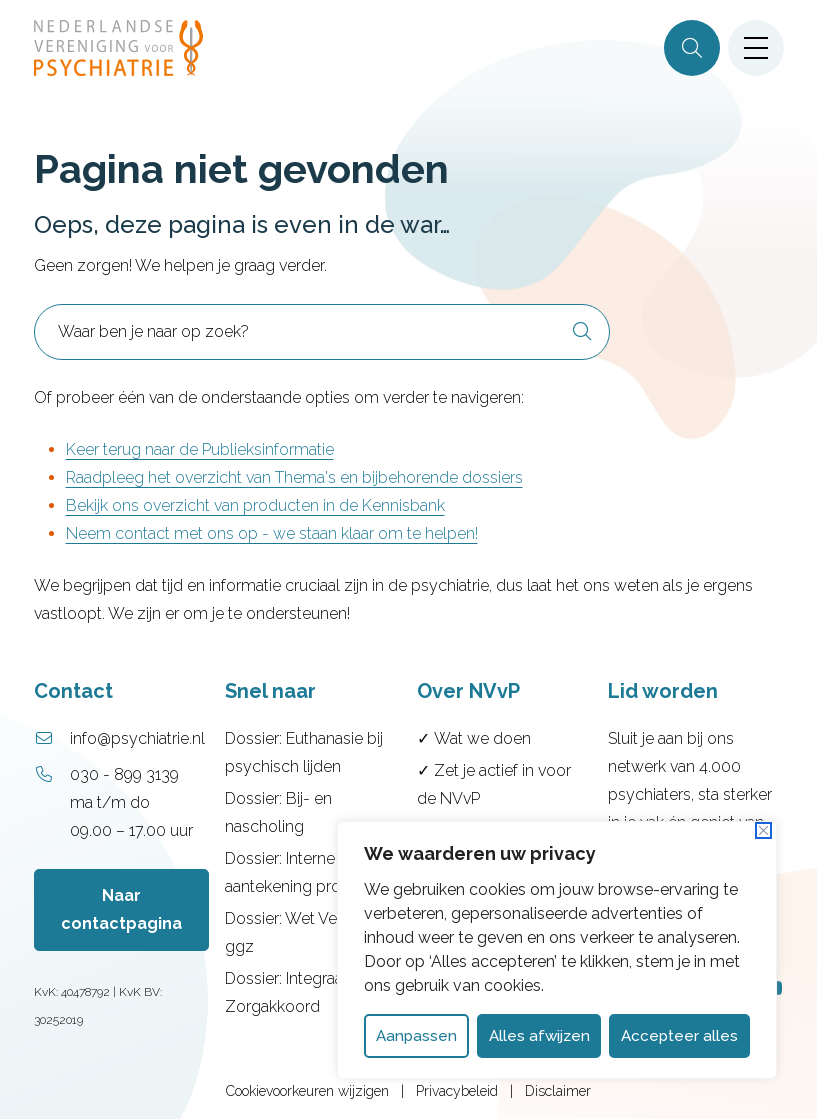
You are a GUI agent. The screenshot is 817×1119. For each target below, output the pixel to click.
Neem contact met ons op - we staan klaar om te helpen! (272, 533)
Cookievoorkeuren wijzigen (307, 1091)
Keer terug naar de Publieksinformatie (200, 449)
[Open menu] (756, 48)
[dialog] (557, 950)
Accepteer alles (679, 1036)
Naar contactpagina (121, 909)
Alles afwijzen (539, 1036)
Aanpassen (416, 1036)
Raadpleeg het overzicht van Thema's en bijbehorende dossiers (294, 477)
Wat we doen (482, 738)
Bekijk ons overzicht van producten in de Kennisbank (255, 505)
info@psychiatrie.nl (137, 738)
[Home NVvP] (118, 48)
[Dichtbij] (763, 830)
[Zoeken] (692, 48)
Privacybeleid (457, 1091)
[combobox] (322, 332)
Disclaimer (558, 1091)
